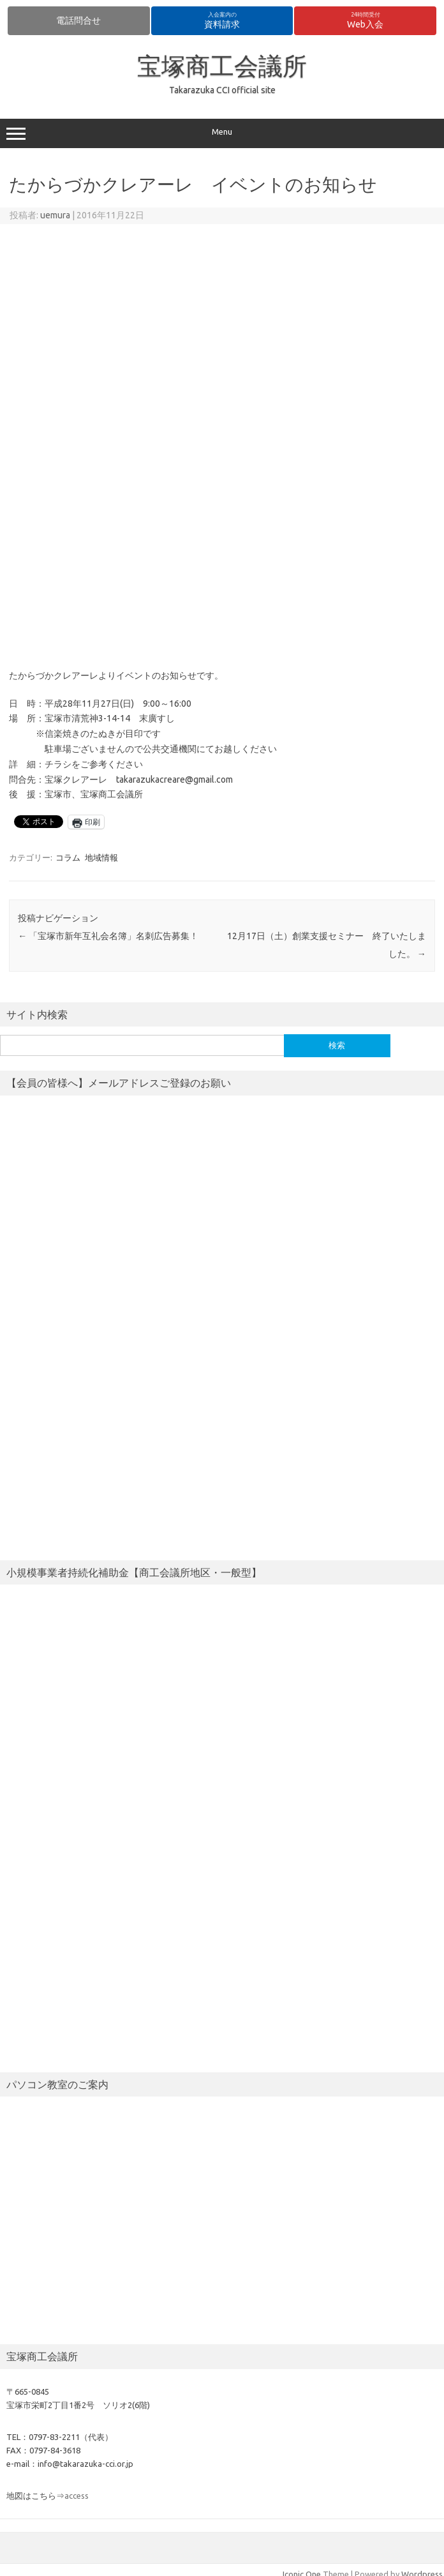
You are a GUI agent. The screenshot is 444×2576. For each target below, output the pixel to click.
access (76, 2495)
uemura (55, 215)
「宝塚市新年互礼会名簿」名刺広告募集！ (108, 936)
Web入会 (365, 20)
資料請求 (222, 20)
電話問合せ (78, 20)
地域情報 (101, 857)
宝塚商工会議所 (222, 65)
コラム (68, 857)
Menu (222, 133)
